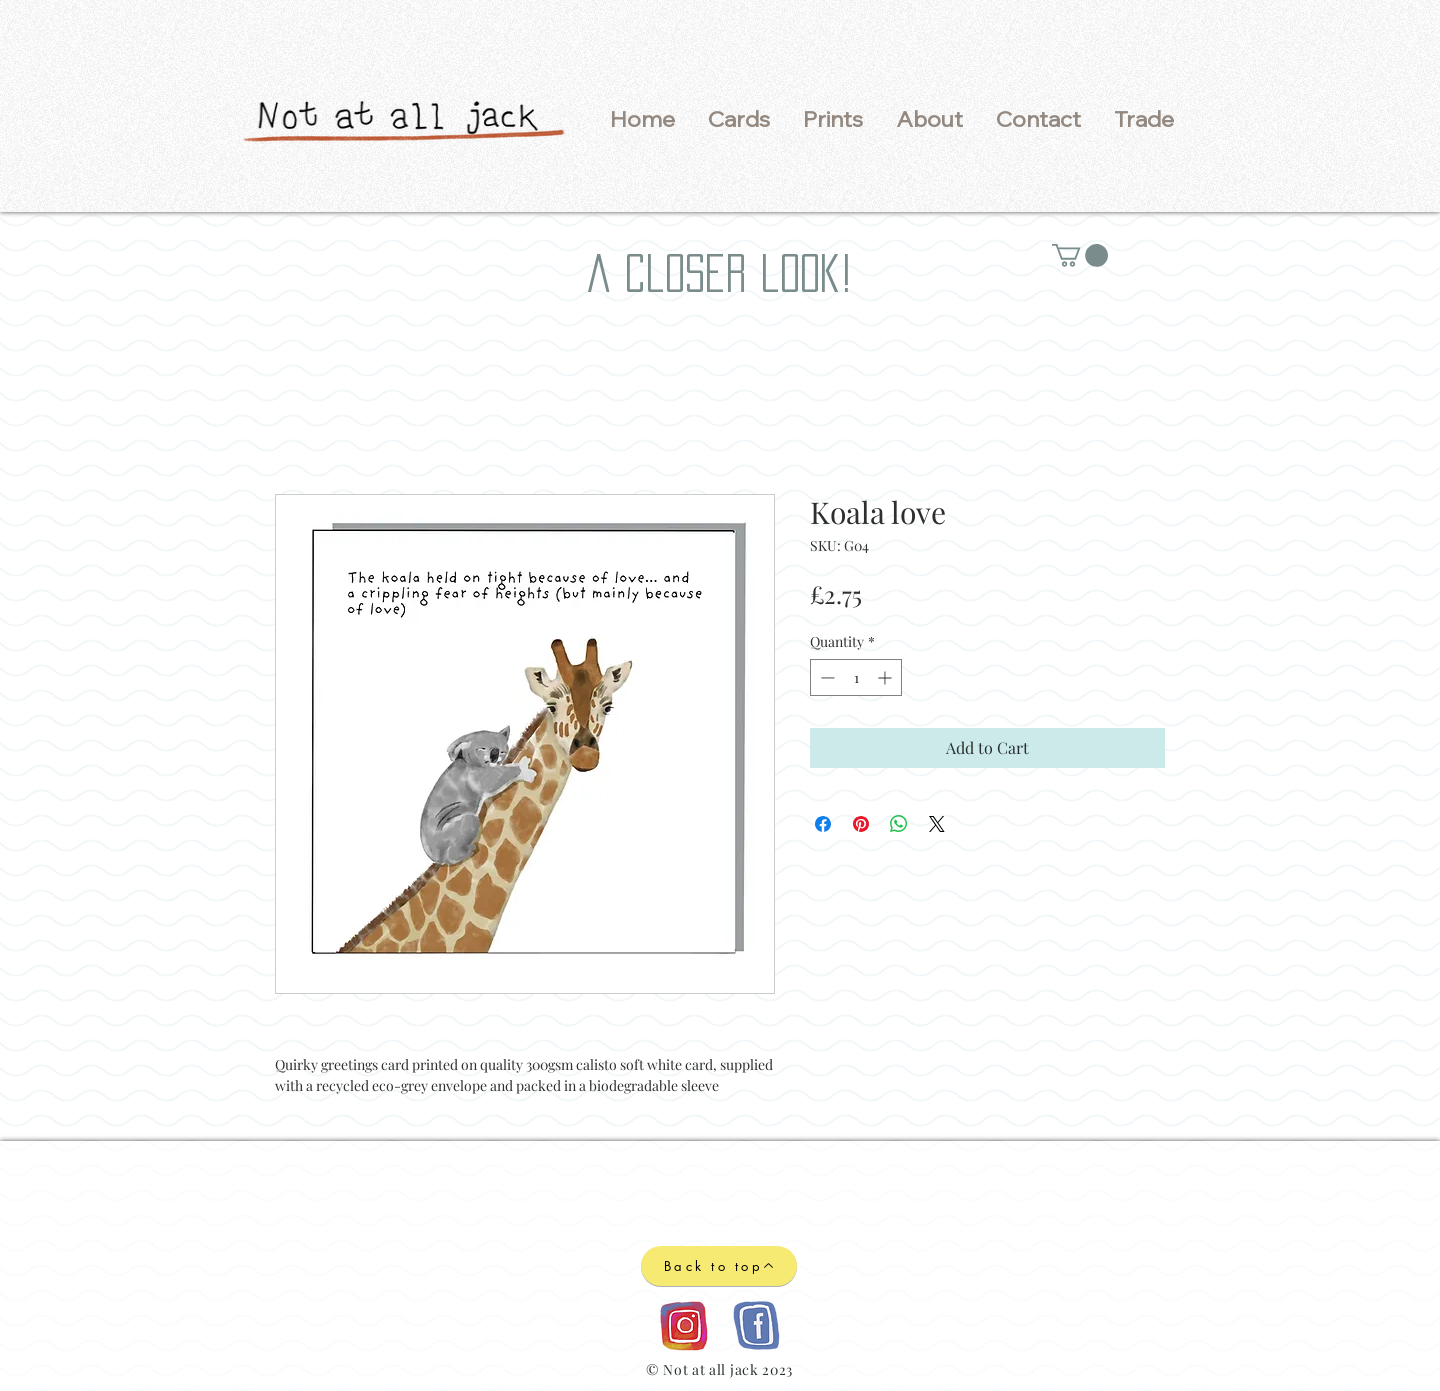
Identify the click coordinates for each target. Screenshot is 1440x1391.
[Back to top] (719, 1266)
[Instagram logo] (683, 1324)
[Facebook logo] (755, 1324)
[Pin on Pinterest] (861, 824)
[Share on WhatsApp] (899, 824)
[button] (738, 119)
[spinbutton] (856, 677)
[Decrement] (825, 677)
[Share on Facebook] (823, 824)
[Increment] (886, 677)
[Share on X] (937, 824)
